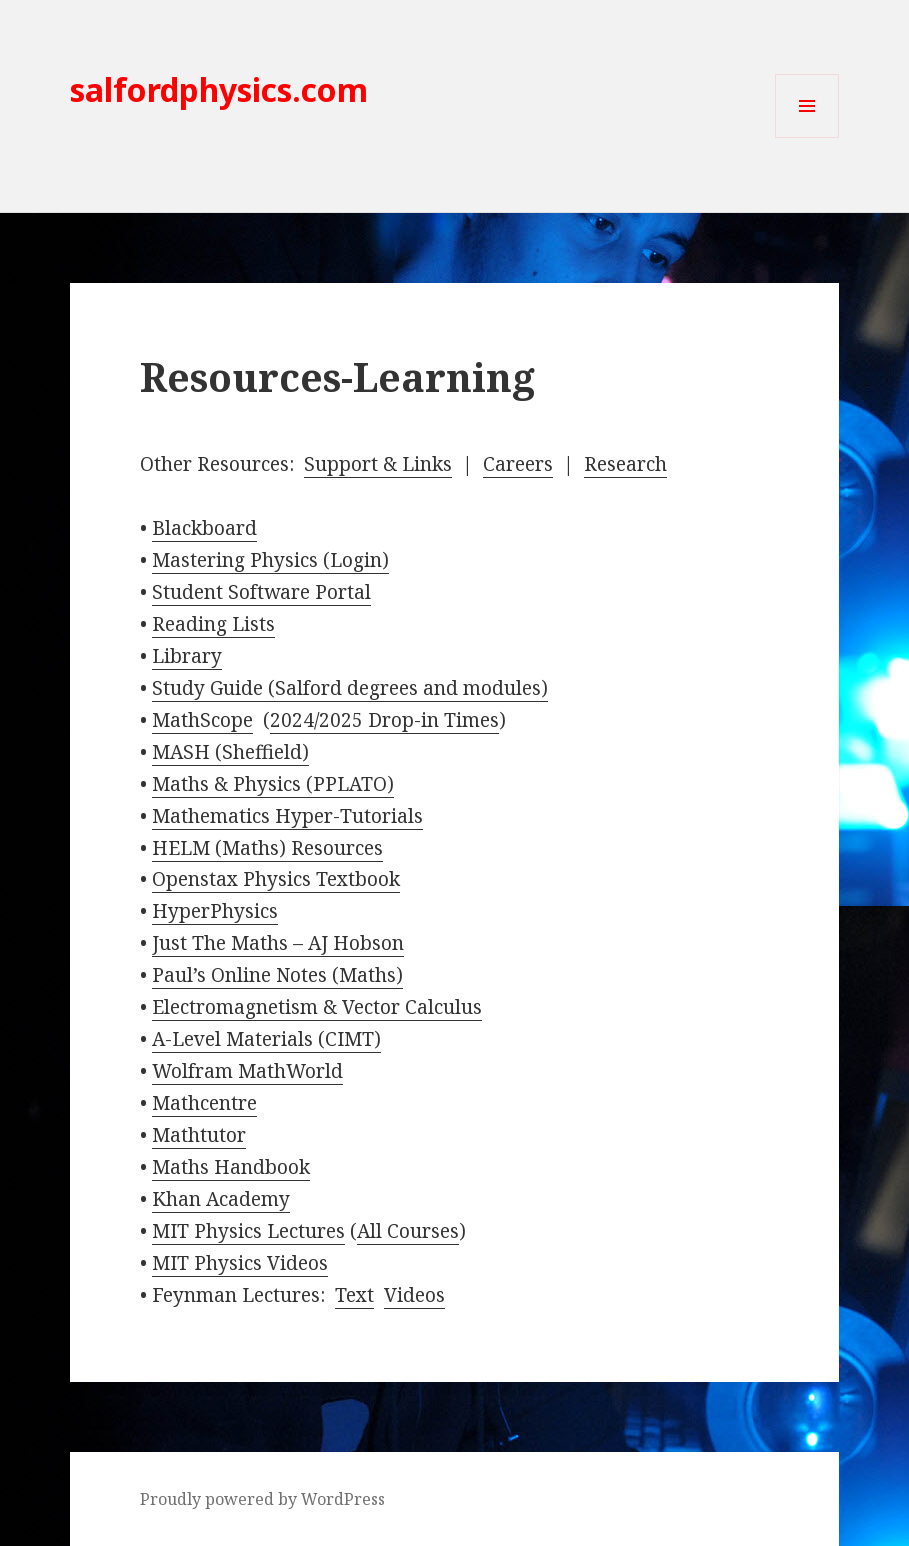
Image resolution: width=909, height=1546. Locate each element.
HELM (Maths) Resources (267, 848)
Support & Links (378, 464)
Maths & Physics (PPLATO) (273, 784)
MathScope (202, 720)
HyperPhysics (215, 911)
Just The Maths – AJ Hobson (278, 943)
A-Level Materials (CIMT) (266, 1039)
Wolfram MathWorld (247, 1071)
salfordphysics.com (219, 89)
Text (354, 1295)
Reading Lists (213, 624)
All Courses (408, 1231)
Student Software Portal (261, 592)
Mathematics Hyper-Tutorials (287, 816)
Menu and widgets (807, 137)
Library (187, 656)
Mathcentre (204, 1103)
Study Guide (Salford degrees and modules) (350, 688)
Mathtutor (199, 1135)
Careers (518, 464)
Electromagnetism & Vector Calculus (317, 1007)
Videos (414, 1295)
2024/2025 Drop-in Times (384, 720)
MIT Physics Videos (240, 1263)
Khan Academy (221, 1199)
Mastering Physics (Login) (270, 560)
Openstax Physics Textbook (276, 879)
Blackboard (204, 528)
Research (625, 464)
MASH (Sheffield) (230, 752)
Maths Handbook (231, 1167)
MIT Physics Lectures (248, 1231)
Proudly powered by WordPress (262, 1499)
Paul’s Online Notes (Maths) (277, 975)
